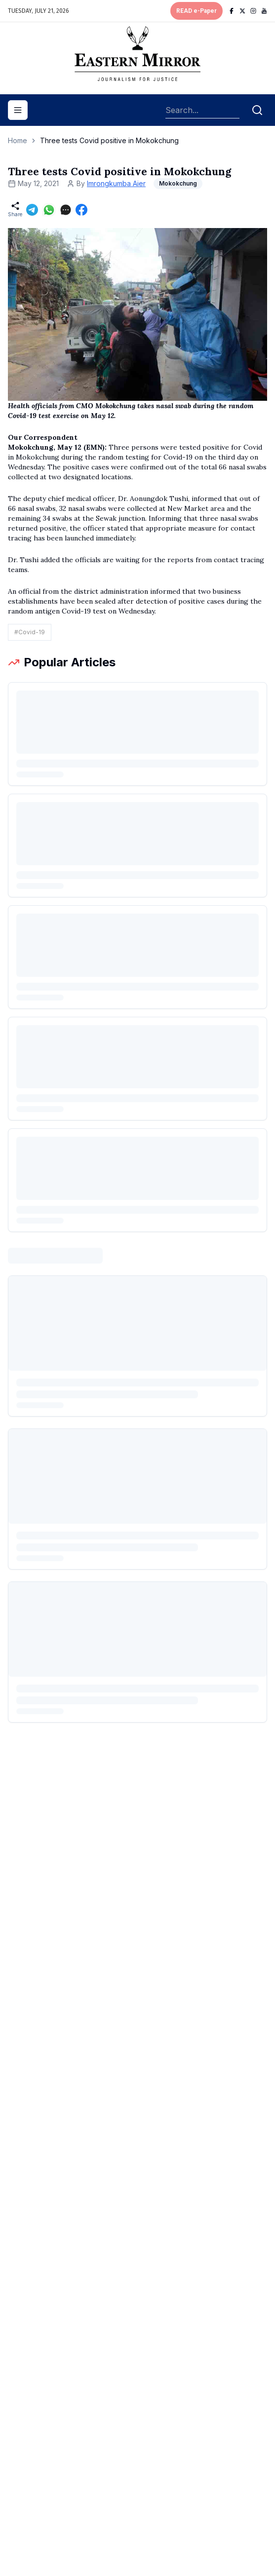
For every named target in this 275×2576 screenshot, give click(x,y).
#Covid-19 (29, 632)
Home (17, 140)
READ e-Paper (196, 10)
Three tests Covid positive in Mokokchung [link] (109, 140)
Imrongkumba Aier (116, 183)
